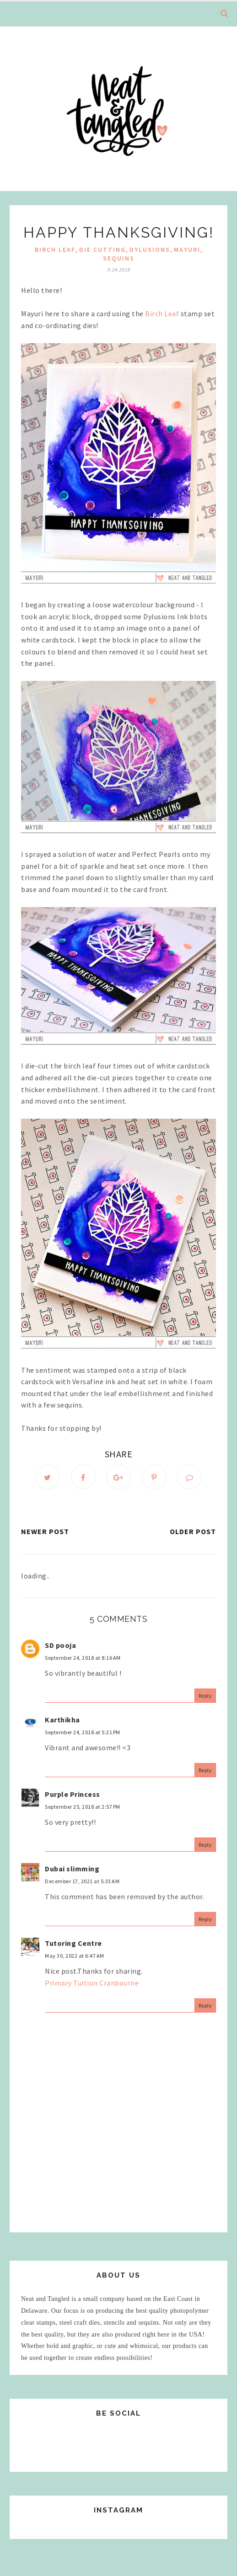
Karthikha (62, 1719)
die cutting (102, 249)
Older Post (193, 1531)
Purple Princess (72, 1794)
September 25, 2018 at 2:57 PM (82, 1806)
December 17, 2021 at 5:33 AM (82, 1881)
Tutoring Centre (73, 1943)
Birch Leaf (55, 249)
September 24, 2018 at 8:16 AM (83, 1657)
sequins (119, 258)
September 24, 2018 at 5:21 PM (82, 1732)
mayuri (187, 249)
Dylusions (149, 249)
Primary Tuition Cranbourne (92, 1982)
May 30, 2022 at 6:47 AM (74, 1955)
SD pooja (60, 1645)
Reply (205, 1695)
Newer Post (45, 1531)
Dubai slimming (72, 1868)
